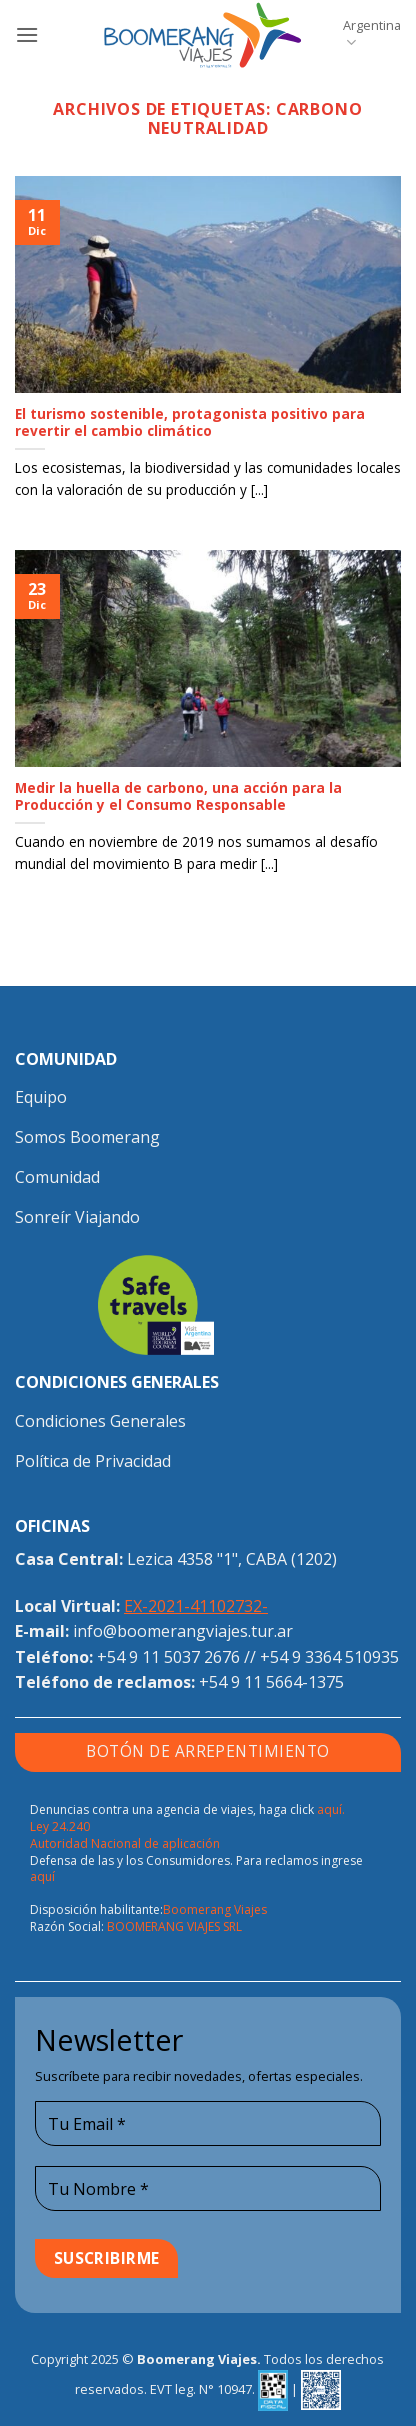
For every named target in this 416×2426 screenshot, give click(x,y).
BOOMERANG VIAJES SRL (174, 1926)
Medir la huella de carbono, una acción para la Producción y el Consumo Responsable (178, 796)
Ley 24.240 (60, 1826)
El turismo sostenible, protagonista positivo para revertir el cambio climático (190, 422)
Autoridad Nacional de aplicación (125, 1843)
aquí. (331, 1809)
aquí (42, 1876)
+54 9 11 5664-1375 (271, 1682)
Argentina (372, 34)
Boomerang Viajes (215, 1909)
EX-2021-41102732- (196, 1606)
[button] (27, 34)
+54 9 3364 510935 (329, 1657)
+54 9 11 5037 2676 (168, 1657)
